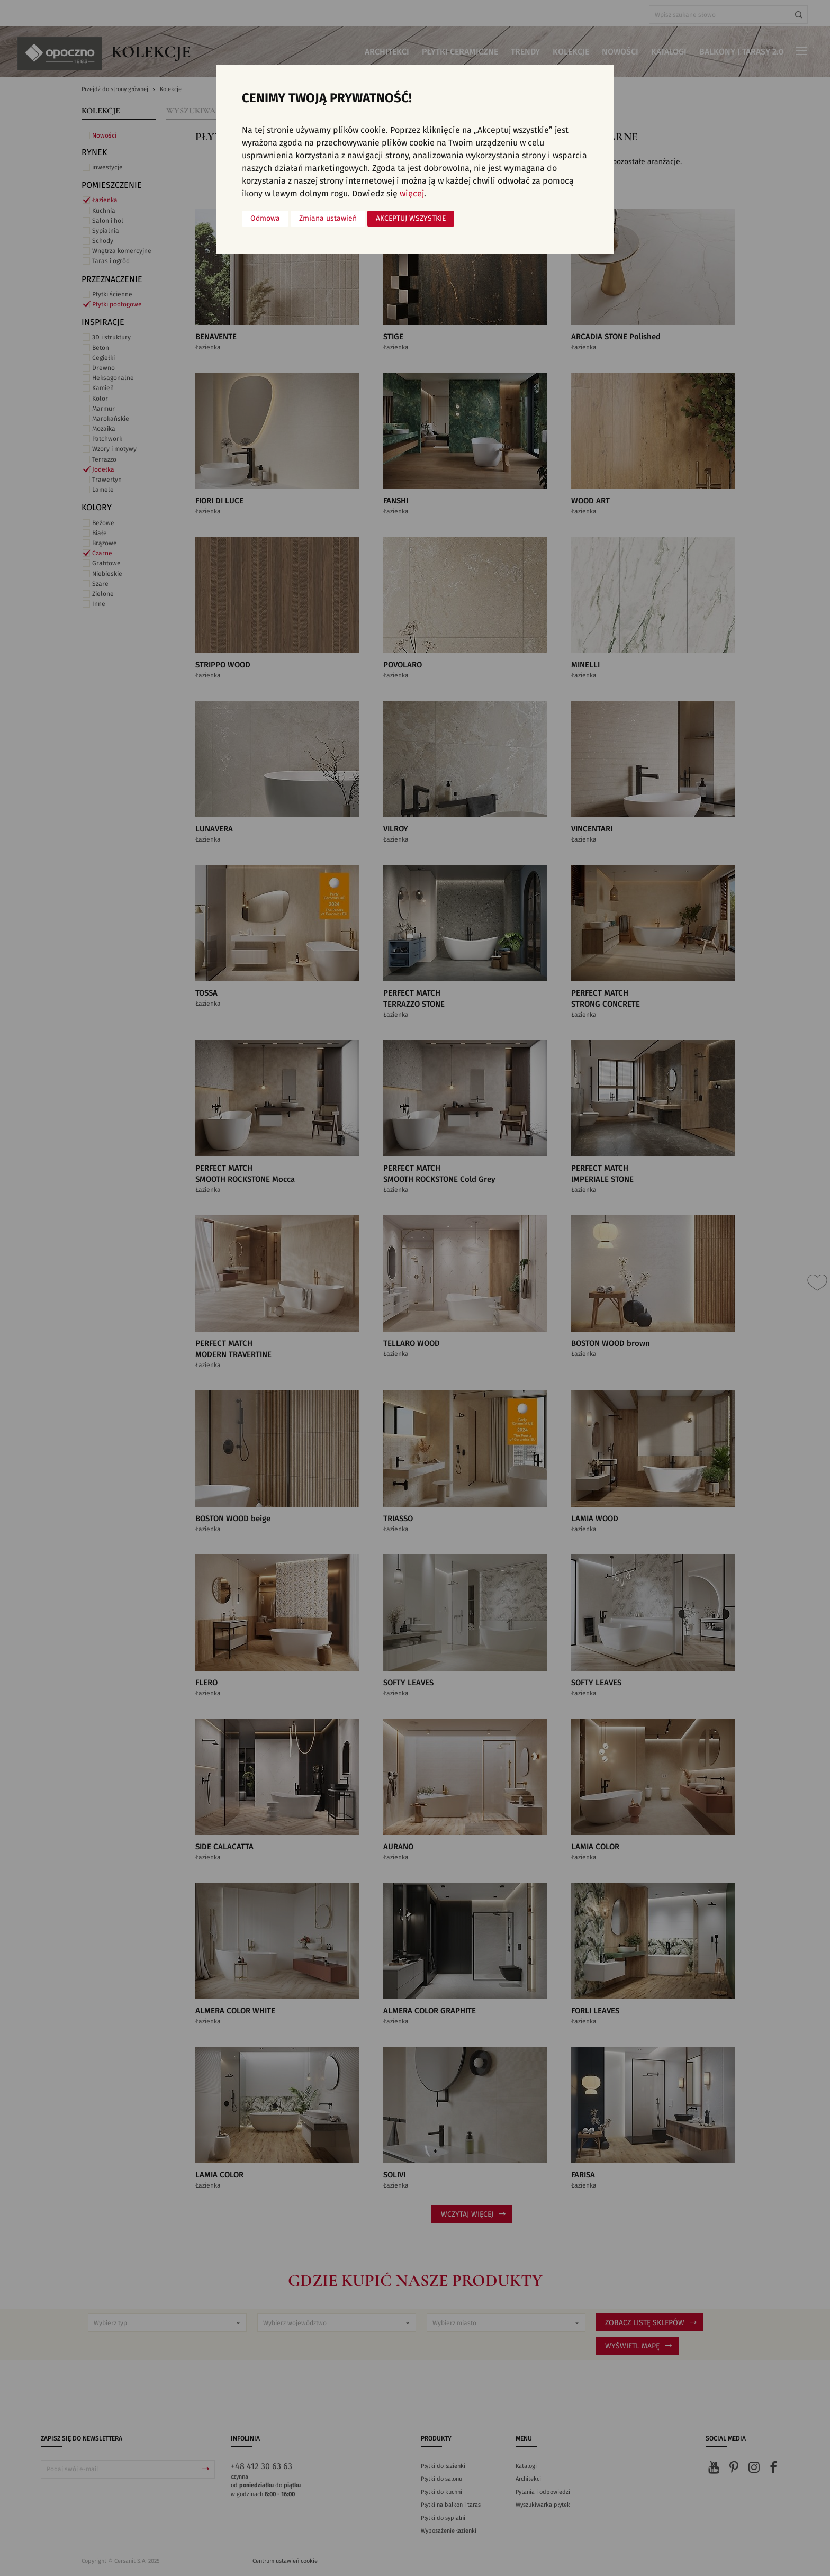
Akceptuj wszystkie (411, 218)
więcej (412, 193)
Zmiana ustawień (328, 218)
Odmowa (265, 218)
